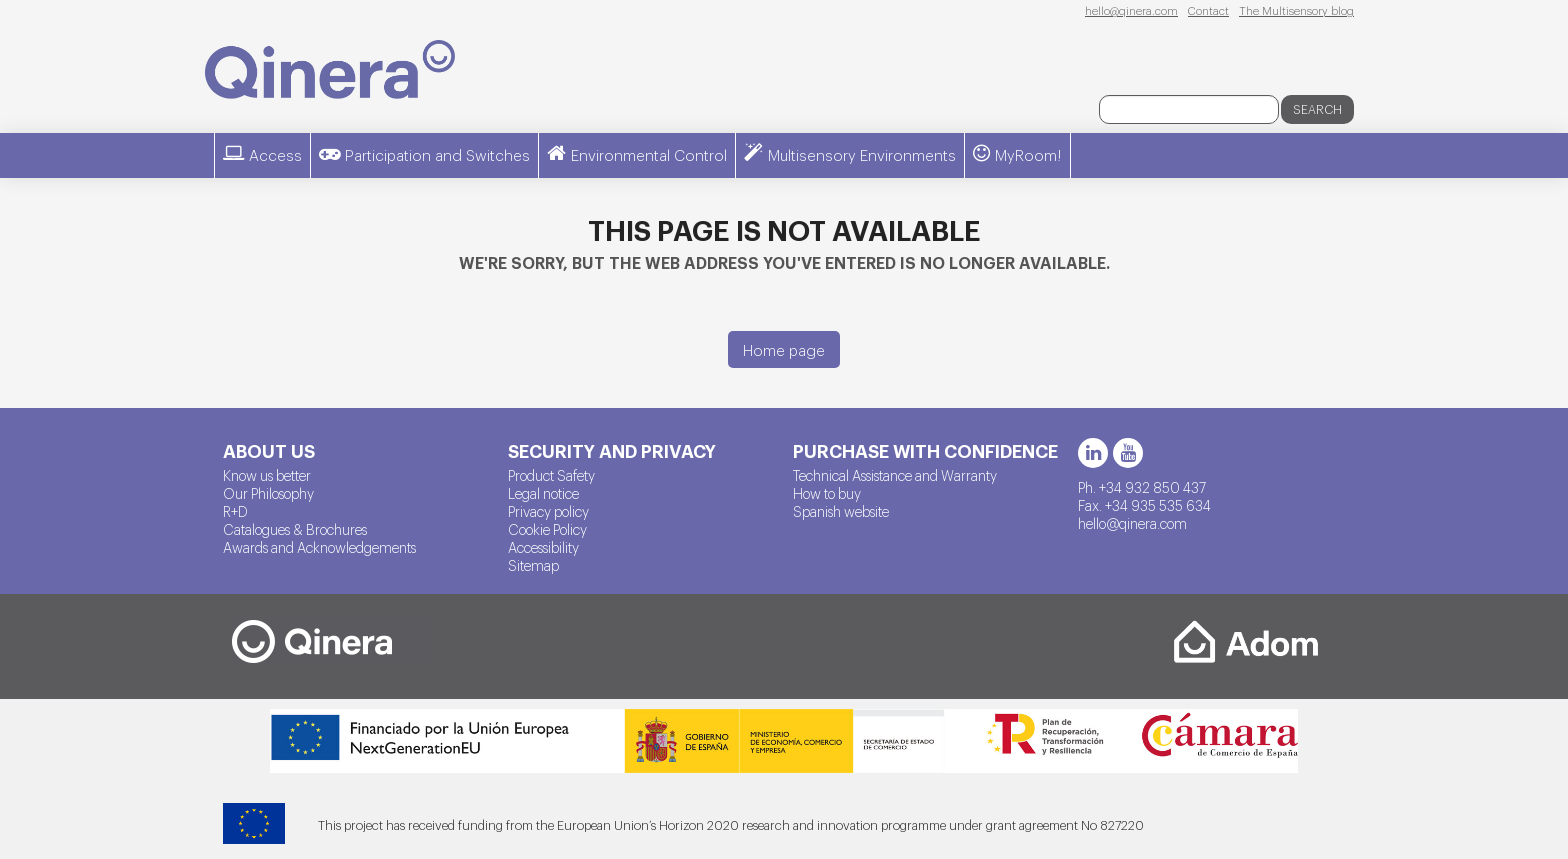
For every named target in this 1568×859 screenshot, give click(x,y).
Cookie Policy (547, 529)
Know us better (267, 475)
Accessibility (543, 547)
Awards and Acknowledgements (319, 547)
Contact (1208, 10)
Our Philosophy (268, 493)
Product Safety (551, 475)
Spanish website (841, 511)
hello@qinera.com (1131, 10)
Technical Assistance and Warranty (895, 475)
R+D (235, 511)
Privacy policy (548, 511)
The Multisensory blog (1296, 10)
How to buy (827, 493)
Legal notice (543, 493)
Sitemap (533, 565)
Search (1317, 109)
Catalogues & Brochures (295, 529)
